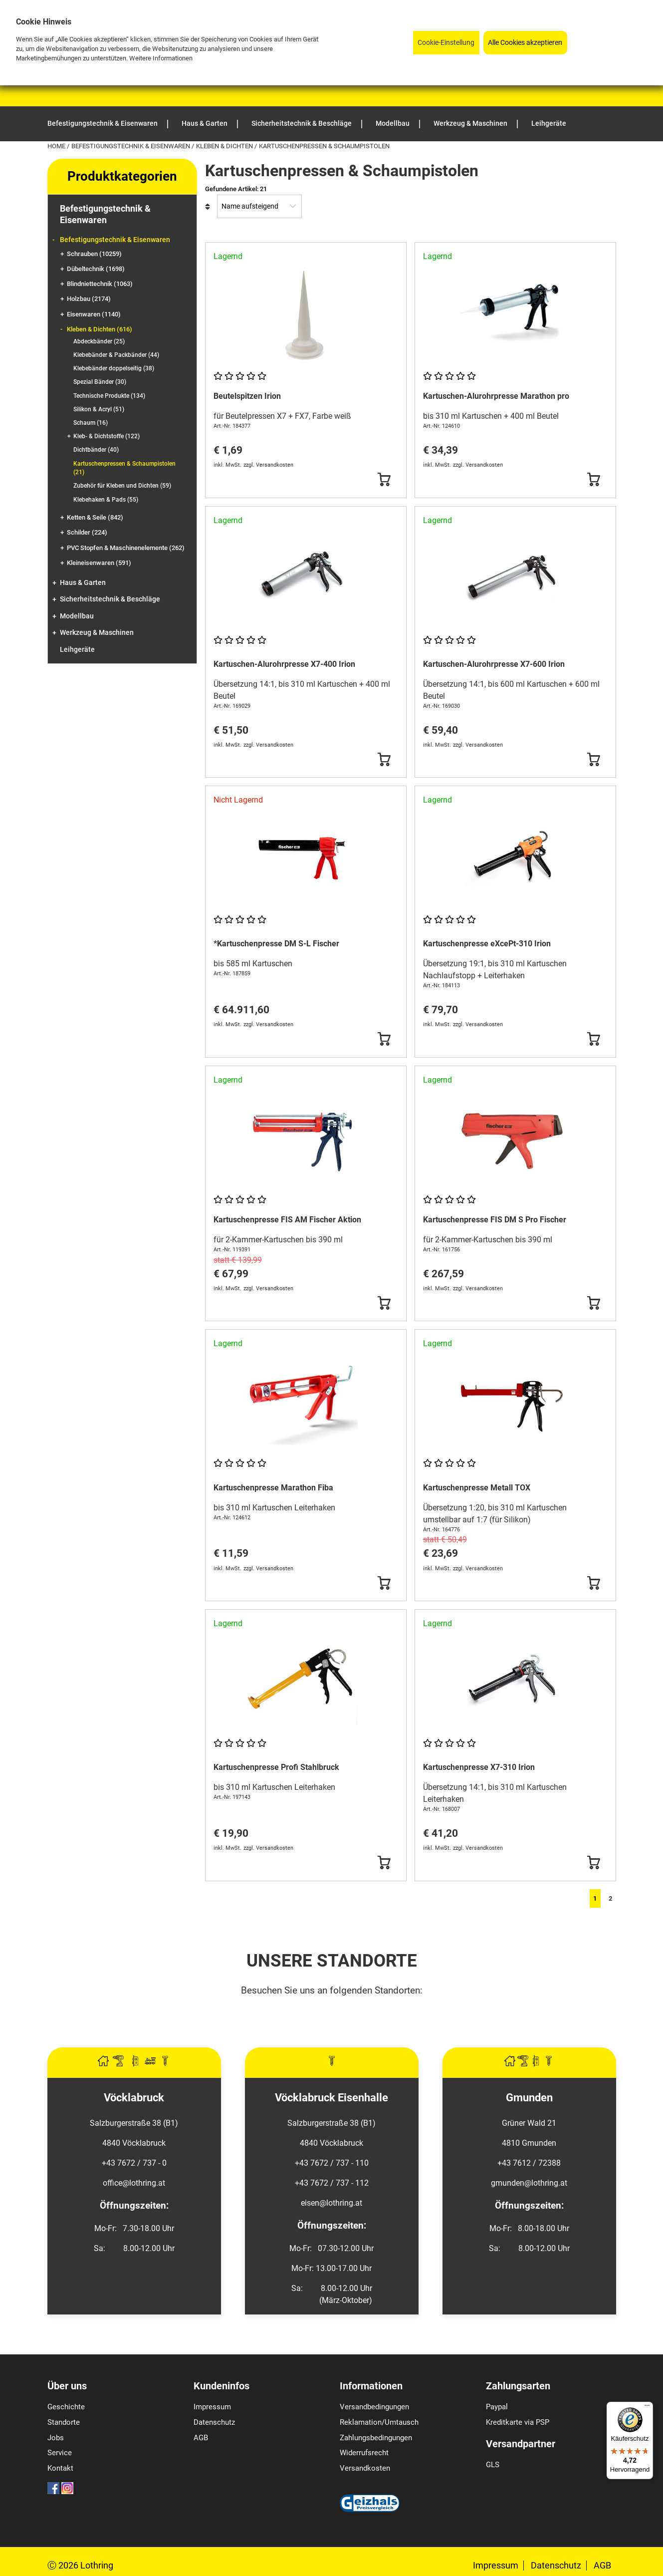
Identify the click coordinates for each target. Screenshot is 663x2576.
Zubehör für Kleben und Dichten (122, 485)
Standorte (63, 2422)
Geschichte (66, 2406)
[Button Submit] (384, 479)
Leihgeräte (77, 649)
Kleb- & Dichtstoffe (106, 436)
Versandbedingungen (374, 2406)
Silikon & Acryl (98, 409)
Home (57, 146)
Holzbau (89, 298)
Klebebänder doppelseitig (113, 368)
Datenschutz (214, 2422)
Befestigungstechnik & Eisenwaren (131, 146)
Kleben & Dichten (225, 146)
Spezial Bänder (99, 381)
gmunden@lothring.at (529, 2183)
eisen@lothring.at (331, 2203)
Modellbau (77, 616)
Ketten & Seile (95, 517)
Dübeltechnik (96, 269)
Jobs (55, 2437)
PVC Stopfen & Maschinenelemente (126, 548)
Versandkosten (365, 2468)
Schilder (87, 532)
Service (59, 2452)
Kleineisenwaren (99, 563)
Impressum (212, 2406)
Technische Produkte (109, 395)
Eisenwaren (94, 314)
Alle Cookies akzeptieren (525, 42)
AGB (201, 2437)
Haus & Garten (83, 582)
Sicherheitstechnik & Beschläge (110, 599)
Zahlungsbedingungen (376, 2437)
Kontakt (60, 2468)
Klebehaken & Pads (105, 499)
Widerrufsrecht (364, 2452)
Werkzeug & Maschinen (97, 632)
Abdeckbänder (99, 341)
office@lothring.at (134, 2183)
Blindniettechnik (100, 283)
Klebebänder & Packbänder (116, 354)
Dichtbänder (96, 449)
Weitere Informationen (161, 58)
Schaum (90, 422)
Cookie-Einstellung (446, 42)
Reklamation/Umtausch (379, 2422)
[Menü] (647, 2408)
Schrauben (94, 254)
